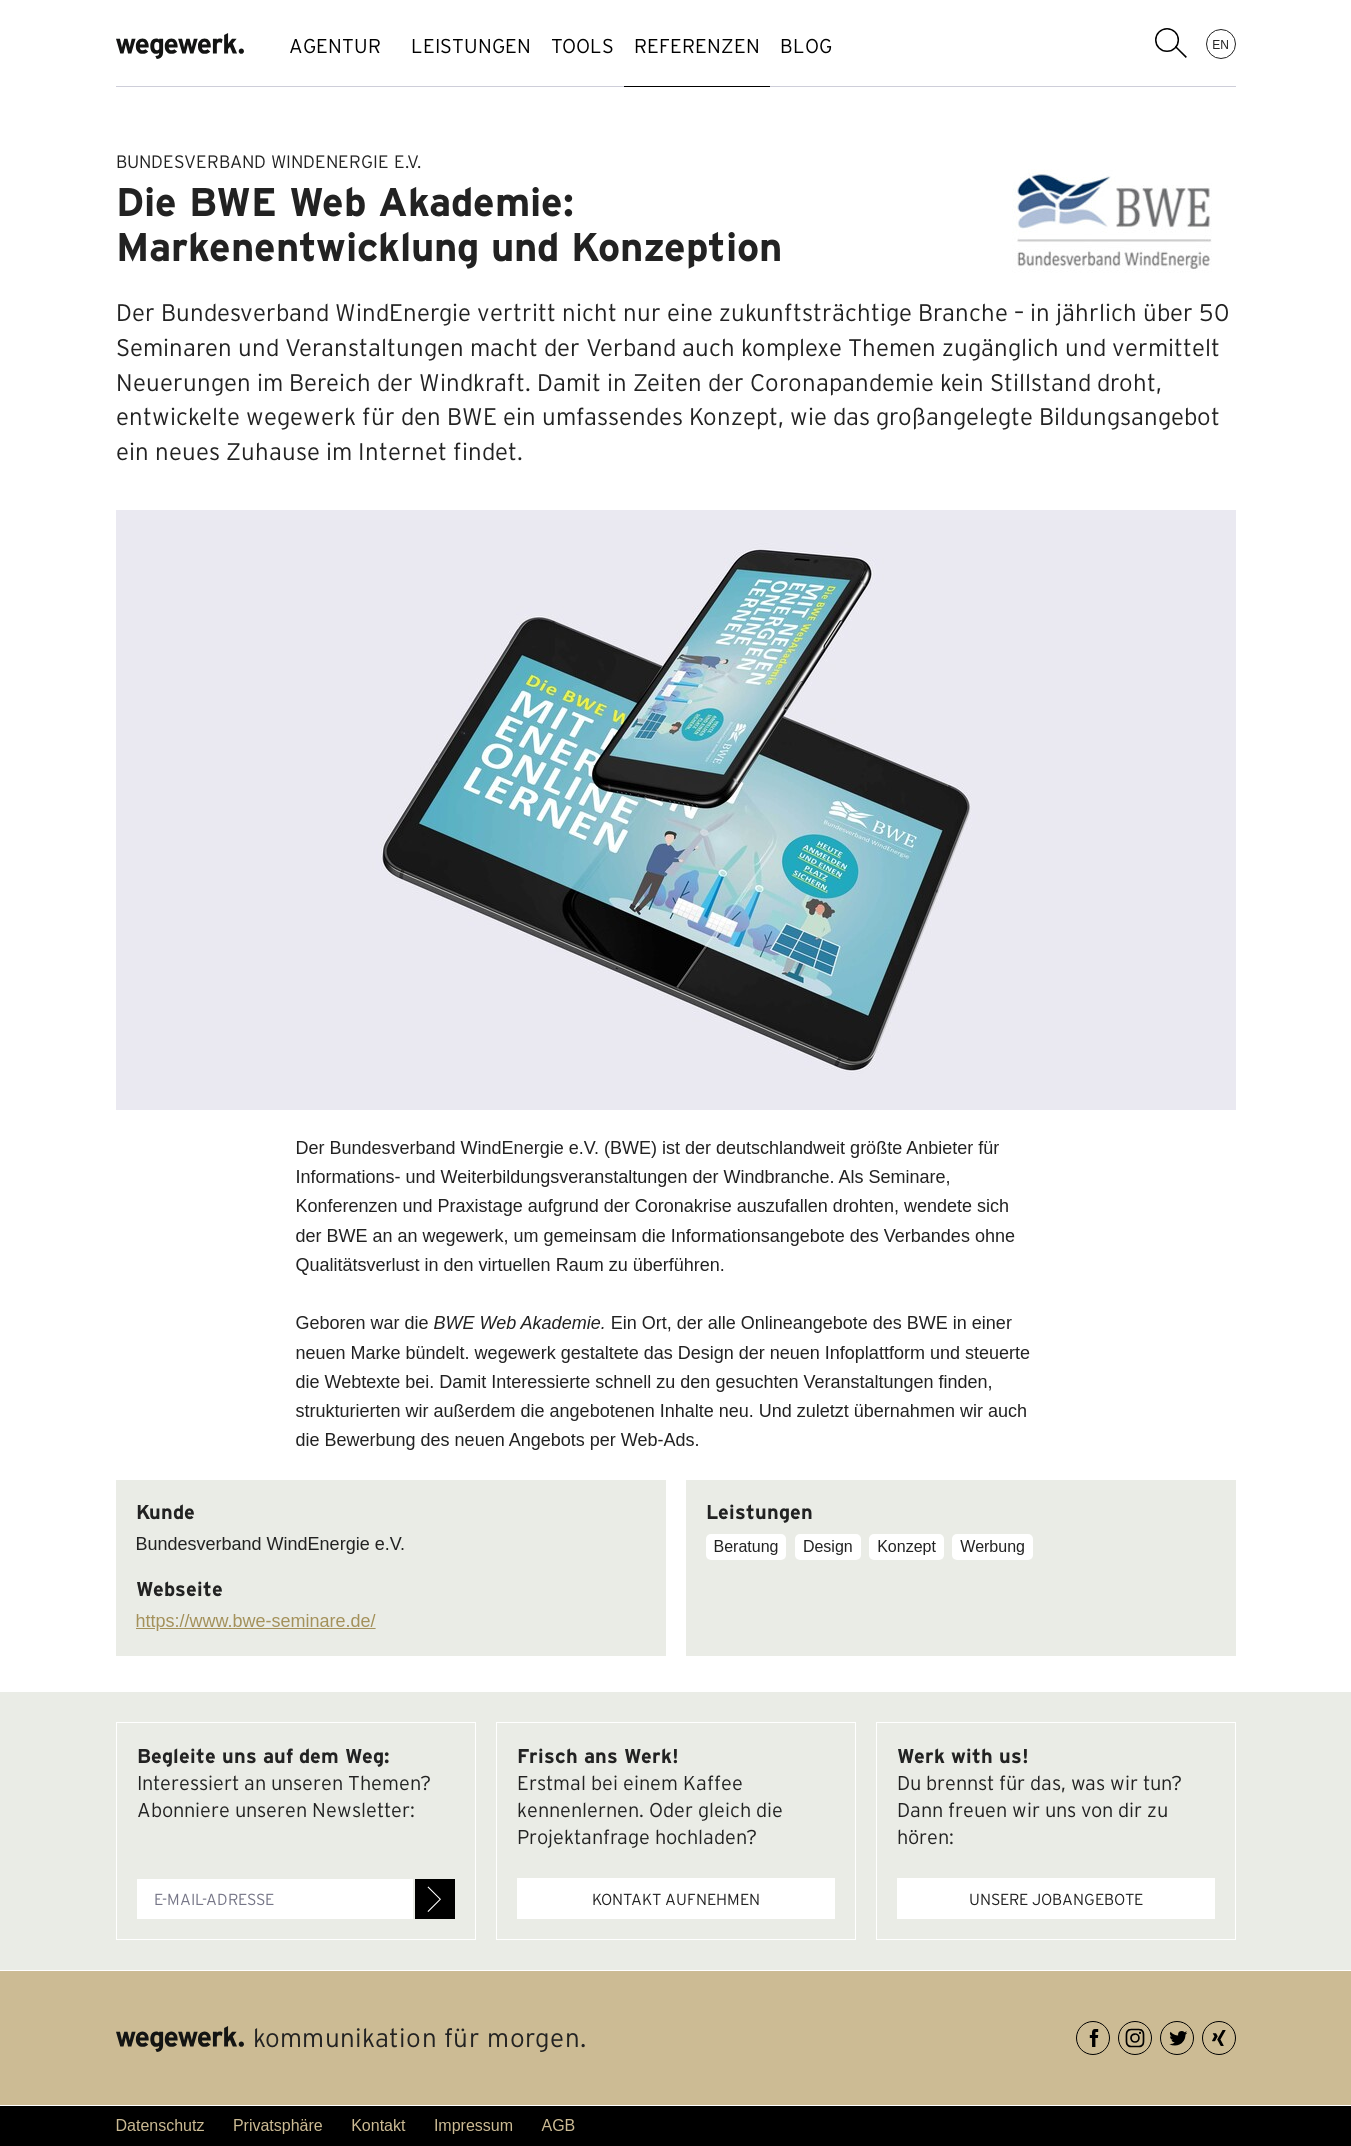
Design (828, 1546)
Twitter (1193, 2034)
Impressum (473, 2125)
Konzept (906, 1546)
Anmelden (435, 1899)
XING (1235, 2034)
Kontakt (378, 2125)
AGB (558, 2125)
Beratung (746, 1546)
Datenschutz (160, 2125)
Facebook (1109, 2034)
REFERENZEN (747, 46)
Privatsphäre (278, 2125)
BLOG (876, 46)
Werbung (992, 1546)
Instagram (1151, 2034)
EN (1220, 44)
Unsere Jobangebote (1056, 1899)
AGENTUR (335, 46)
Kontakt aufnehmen (676, 1899)
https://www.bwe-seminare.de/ (256, 1621)
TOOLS (612, 46)
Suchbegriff (1171, 43)
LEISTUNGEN (481, 46)
